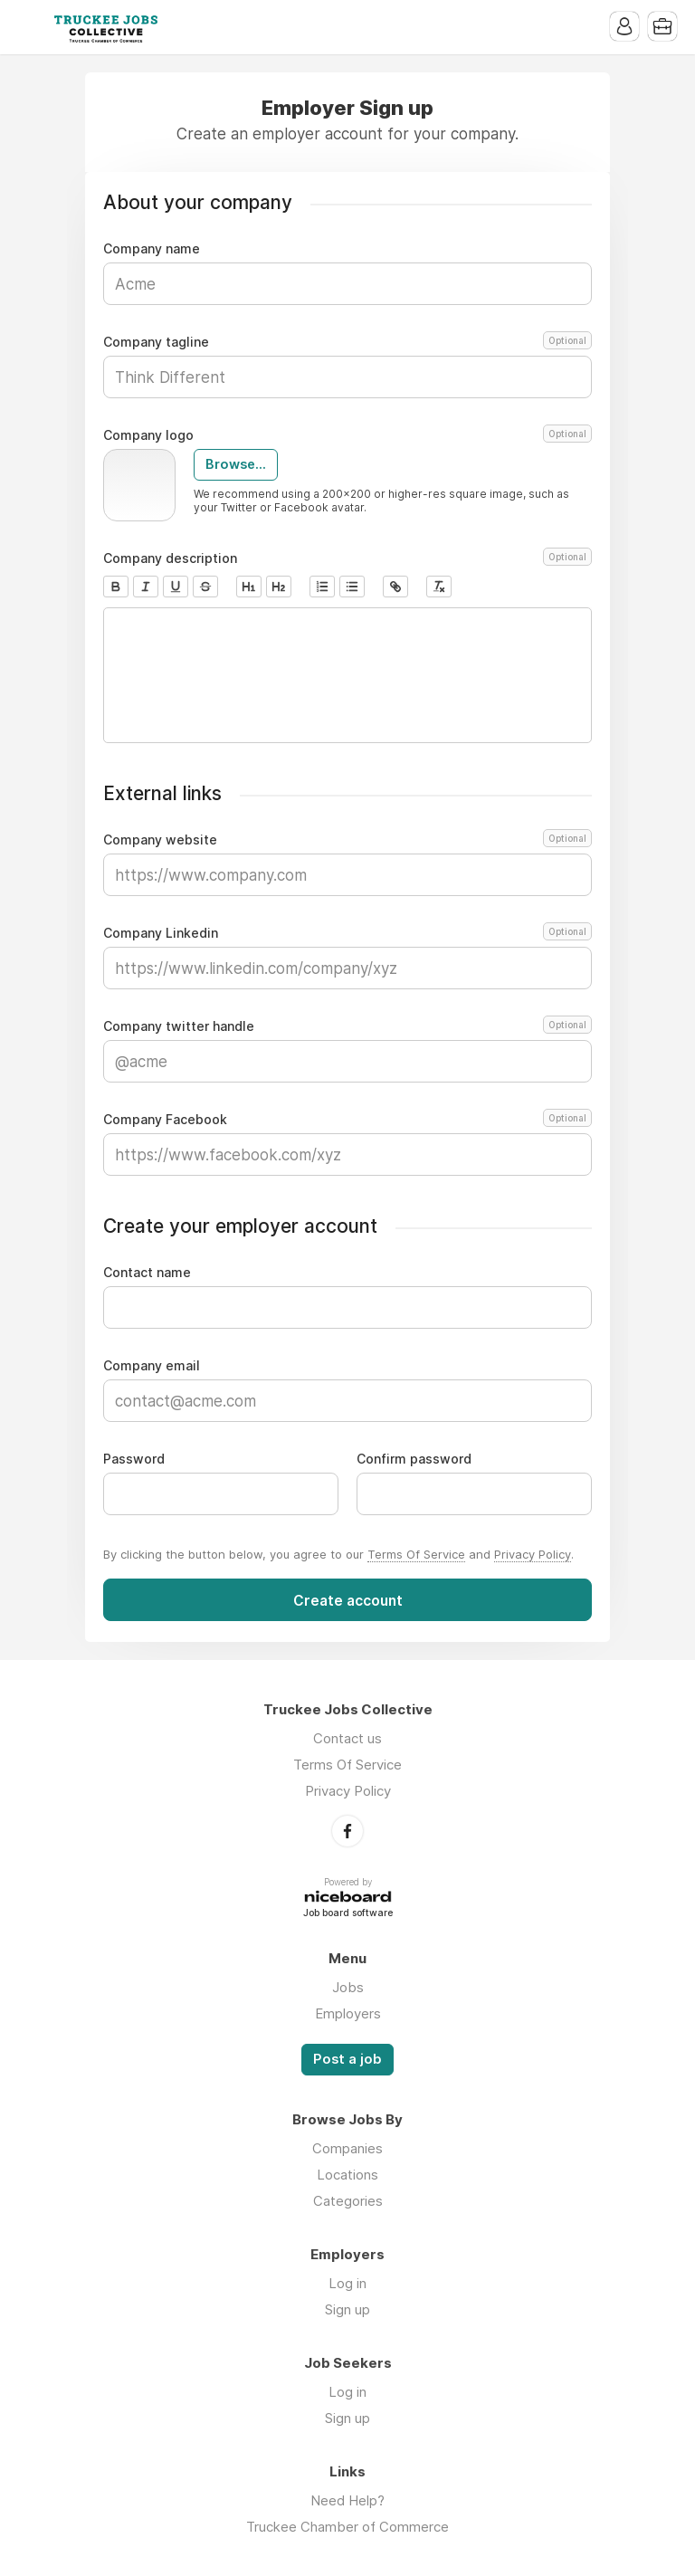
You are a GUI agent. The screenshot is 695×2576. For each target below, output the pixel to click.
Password (134, 1459)
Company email (151, 1366)
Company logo (347, 435)
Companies (347, 2148)
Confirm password (414, 1459)
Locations (347, 2174)
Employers (348, 2013)
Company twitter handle (347, 1026)
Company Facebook (347, 1119)
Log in (347, 2283)
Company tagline (347, 342)
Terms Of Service (416, 1554)
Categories (348, 2200)
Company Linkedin (347, 933)
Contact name (147, 1272)
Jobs (348, 1987)
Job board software (348, 1914)
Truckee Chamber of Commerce (347, 2526)
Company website (347, 840)
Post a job (347, 2059)
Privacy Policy (532, 1554)
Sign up (347, 2309)
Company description (347, 558)
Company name (151, 249)
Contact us (347, 1738)
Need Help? (347, 2500)
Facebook (347, 1831)
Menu (31, 27)
